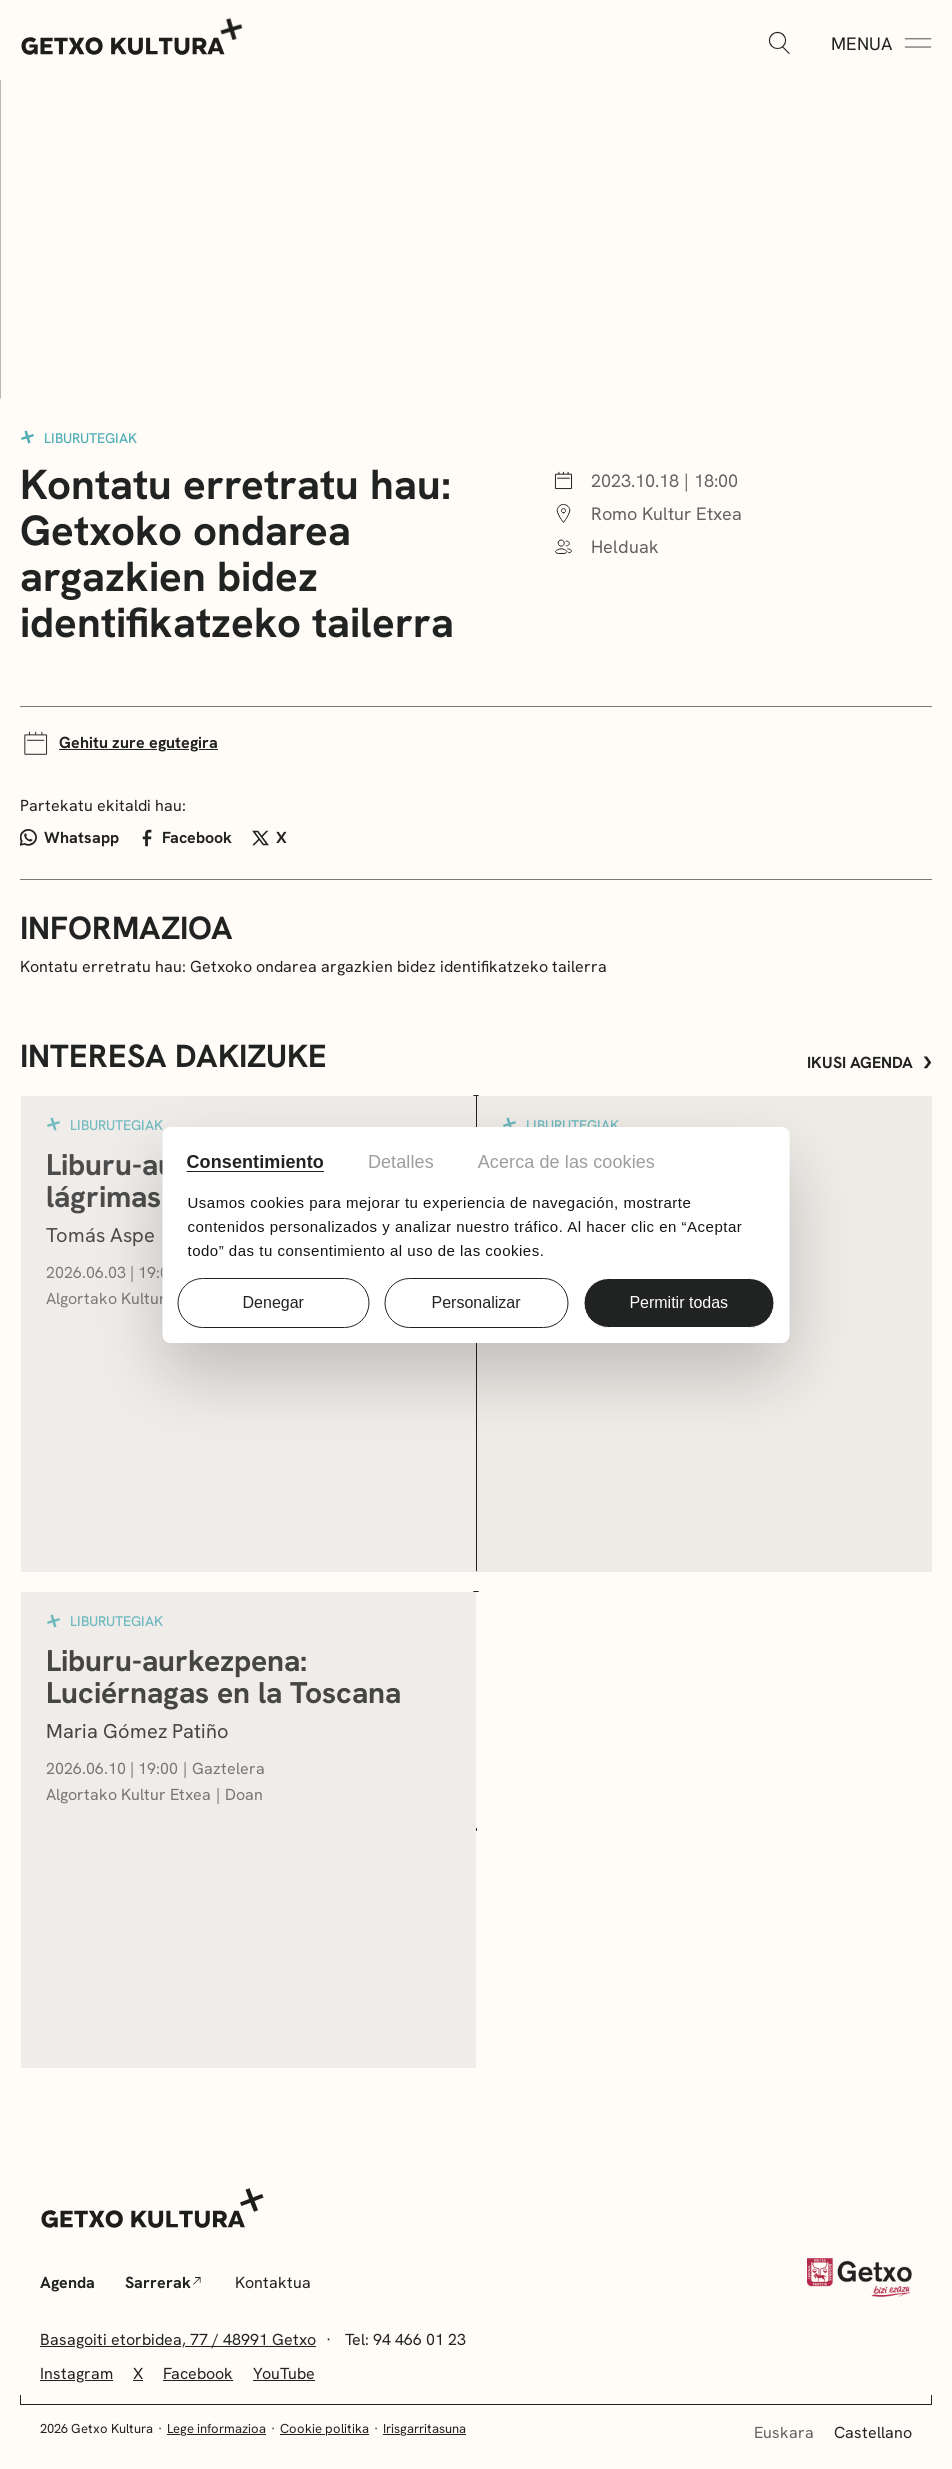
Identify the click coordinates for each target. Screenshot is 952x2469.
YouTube (284, 2373)
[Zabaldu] (779, 44)
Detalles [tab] (401, 1162)
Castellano (873, 2432)
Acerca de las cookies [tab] (566, 1162)
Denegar (273, 1302)
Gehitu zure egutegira (119, 743)
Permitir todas (678, 1302)
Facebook (186, 837)
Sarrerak (163, 2282)
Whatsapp (69, 837)
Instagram (76, 2373)
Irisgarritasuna (424, 2428)
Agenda (67, 2282)
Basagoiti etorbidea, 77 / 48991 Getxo (178, 2339)
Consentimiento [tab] (255, 1162)
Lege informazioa (216, 2428)
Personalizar (476, 1302)
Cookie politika (324, 2428)
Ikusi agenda (869, 1062)
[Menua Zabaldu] (881, 44)
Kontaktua (273, 2282)
